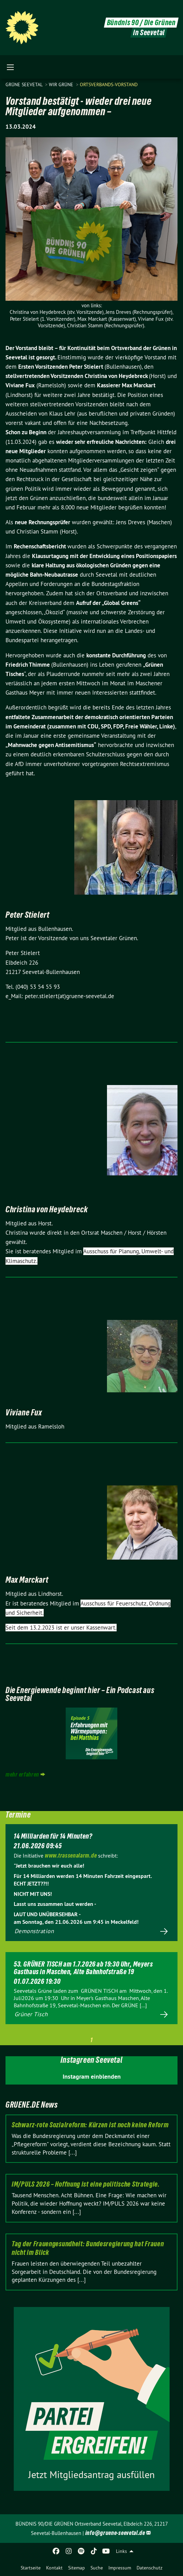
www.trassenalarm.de (71, 1855)
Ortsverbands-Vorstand (109, 84)
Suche (96, 2568)
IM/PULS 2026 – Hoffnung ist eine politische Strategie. (86, 2184)
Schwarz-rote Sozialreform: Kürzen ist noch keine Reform (90, 2125)
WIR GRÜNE (62, 84)
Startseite (31, 2568)
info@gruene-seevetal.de (115, 2532)
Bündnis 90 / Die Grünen (141, 22)
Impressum (119, 2568)
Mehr (91, 1932)
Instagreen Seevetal (91, 2060)
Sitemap (76, 2568)
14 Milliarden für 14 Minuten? (53, 1836)
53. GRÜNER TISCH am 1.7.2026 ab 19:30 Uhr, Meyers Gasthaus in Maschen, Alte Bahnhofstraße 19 (83, 1968)
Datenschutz (149, 2568)
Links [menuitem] (121, 2551)
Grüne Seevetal (25, 84)
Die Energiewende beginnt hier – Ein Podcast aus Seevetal (80, 1694)
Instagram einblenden (92, 2076)
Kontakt (54, 2568)
